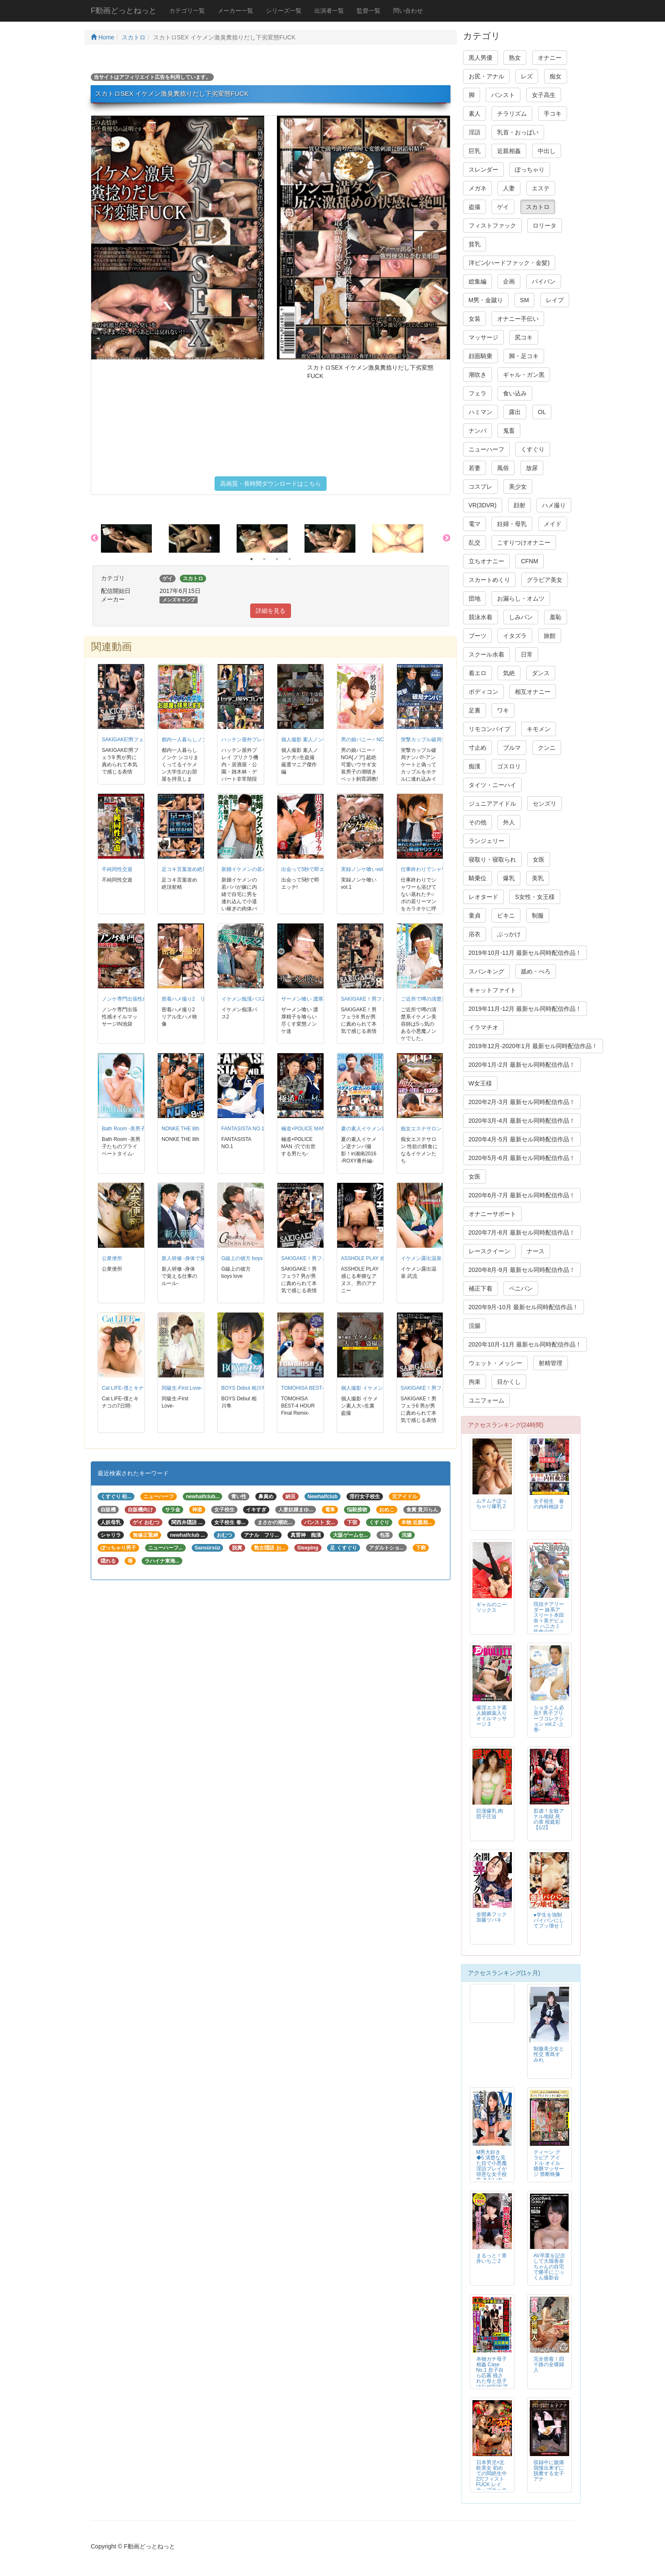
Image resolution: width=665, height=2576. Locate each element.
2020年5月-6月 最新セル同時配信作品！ (522, 1157)
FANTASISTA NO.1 (242, 1129)
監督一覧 (368, 10)
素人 (475, 113)
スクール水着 (486, 654)
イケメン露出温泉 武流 (427, 1258)
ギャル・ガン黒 (524, 374)
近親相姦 (509, 150)
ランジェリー (486, 840)
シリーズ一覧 (284, 10)
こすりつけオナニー (523, 542)
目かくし (509, 1381)
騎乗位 (477, 878)
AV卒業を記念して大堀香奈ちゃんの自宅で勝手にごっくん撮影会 (549, 2267)
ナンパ (477, 430)
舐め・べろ (535, 971)
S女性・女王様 (534, 896)
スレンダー (483, 169)
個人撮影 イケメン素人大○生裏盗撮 (381, 1388)
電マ (475, 523)
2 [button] (264, 559)
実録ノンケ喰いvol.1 (364, 869)
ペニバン (521, 1288)
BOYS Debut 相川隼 (244, 1388)
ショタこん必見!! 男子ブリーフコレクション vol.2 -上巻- (549, 1719)
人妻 (509, 188)
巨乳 (475, 150)
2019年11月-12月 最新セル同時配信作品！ (525, 1008)
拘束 (475, 1381)
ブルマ (512, 747)
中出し (547, 150)
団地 (475, 598)
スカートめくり (489, 579)
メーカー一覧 (235, 10)
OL (542, 412)
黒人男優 (480, 57)
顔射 (519, 505)
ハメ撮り (554, 505)
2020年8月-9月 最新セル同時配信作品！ (522, 1269)
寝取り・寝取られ (492, 859)
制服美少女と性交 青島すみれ (549, 2054)
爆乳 (509, 878)
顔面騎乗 (480, 356)
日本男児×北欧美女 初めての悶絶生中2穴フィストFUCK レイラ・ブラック (491, 2476)
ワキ (503, 710)
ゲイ (503, 206)
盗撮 (475, 206)
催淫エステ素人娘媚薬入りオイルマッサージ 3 (491, 1716)
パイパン (544, 281)
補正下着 (480, 1288)
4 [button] (289, 559)
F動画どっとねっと (123, 10)
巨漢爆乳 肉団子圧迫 (489, 1813)
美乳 (538, 878)
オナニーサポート (492, 1213)
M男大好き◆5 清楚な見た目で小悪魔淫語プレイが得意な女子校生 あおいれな (491, 2169)
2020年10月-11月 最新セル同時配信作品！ (525, 1344)
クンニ (547, 747)
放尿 (532, 468)
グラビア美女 (544, 579)
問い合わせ (408, 10)
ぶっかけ (509, 934)
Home (102, 37)
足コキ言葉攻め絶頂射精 (190, 869)
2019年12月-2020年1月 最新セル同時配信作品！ (533, 1046)
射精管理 (550, 1363)
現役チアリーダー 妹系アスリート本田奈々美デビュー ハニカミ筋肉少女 (549, 1618)
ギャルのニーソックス (491, 1607)
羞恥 (556, 617)
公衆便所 (112, 1258)
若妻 (475, 468)
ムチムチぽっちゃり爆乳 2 (491, 1503)
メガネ (477, 188)
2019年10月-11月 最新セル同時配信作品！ (525, 952)
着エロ (477, 673)
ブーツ (477, 635)
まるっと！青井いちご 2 (491, 2258)
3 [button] (277, 559)
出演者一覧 (329, 10)
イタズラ (515, 635)
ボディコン (483, 691)
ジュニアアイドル (492, 803)
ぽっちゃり (530, 169)
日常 (527, 654)
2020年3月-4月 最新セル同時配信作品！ (522, 1120)
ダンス (541, 673)
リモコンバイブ (489, 729)
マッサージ (483, 337)
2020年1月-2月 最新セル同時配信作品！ (522, 1064)
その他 (477, 822)
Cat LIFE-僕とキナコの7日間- (135, 1388)
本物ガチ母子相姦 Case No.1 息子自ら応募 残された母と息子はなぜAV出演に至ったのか (492, 2375)
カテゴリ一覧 (187, 10)
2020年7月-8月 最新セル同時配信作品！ (522, 1232)
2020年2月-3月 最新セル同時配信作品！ (522, 1102)
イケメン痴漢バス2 (243, 999)
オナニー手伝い (518, 318)
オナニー (550, 57)
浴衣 (475, 934)
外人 (509, 822)
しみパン (521, 617)
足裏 (475, 710)
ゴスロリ (509, 766)
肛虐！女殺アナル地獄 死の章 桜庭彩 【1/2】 (549, 1819)
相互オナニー (532, 691)
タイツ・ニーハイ (492, 785)
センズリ (544, 803)
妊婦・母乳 (512, 523)
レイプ (555, 300)
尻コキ (524, 337)
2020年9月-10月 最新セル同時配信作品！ (523, 1307)
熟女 (515, 57)
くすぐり (533, 449)
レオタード (483, 896)
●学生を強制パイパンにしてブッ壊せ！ (549, 1920)
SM (524, 300)
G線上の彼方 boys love (247, 1258)
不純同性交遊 (117, 869)
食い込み (515, 393)
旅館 (550, 635)
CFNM (529, 561)
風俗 (503, 468)
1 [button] (251, 559)
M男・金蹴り (486, 300)
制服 (538, 915)
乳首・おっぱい (518, 132)
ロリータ (544, 225)
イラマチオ (483, 1027)
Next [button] (446, 538)
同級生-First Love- (182, 1388)
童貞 (475, 915)
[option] (135, 538)
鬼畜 (509, 430)
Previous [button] (94, 538)
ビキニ (506, 915)
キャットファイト (492, 990)
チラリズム (512, 113)
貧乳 (475, 244)
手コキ (553, 113)
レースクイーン (489, 1251)
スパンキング (486, 971)
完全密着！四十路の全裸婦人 (549, 2364)
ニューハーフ (486, 449)
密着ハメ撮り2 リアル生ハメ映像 (201, 999)
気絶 (509, 673)
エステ (541, 188)
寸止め (477, 747)
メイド (553, 523)
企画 (509, 281)
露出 (515, 412)
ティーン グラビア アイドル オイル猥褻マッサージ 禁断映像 (549, 2163)
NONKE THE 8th (180, 1129)
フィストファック (492, 225)
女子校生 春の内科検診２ (549, 1504)
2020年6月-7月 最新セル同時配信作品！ (522, 1195)
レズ (527, 76)
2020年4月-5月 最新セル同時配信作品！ (522, 1139)
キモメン (538, 729)
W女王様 (480, 1083)
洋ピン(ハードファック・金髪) (509, 262)
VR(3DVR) (483, 505)
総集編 (477, 281)
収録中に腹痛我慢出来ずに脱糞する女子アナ (549, 2470)
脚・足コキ (524, 356)
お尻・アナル (486, 76)
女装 (475, 318)
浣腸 (475, 1325)
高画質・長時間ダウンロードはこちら (270, 483)
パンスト (503, 95)
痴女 (556, 76)
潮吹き (477, 374)
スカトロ (133, 37)
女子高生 (544, 95)
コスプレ (480, 486)
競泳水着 (480, 617)
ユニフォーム (486, 1400)
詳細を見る (270, 610)
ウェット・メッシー (495, 1363)
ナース (536, 1251)
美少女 (518, 486)
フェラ (477, 393)
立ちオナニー (486, 561)
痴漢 (475, 766)
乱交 (475, 542)
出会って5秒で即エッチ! (308, 869)
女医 (539, 859)
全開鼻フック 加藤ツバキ (496, 1917)
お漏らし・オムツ (521, 598)
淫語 (475, 132)
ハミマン (480, 412)
